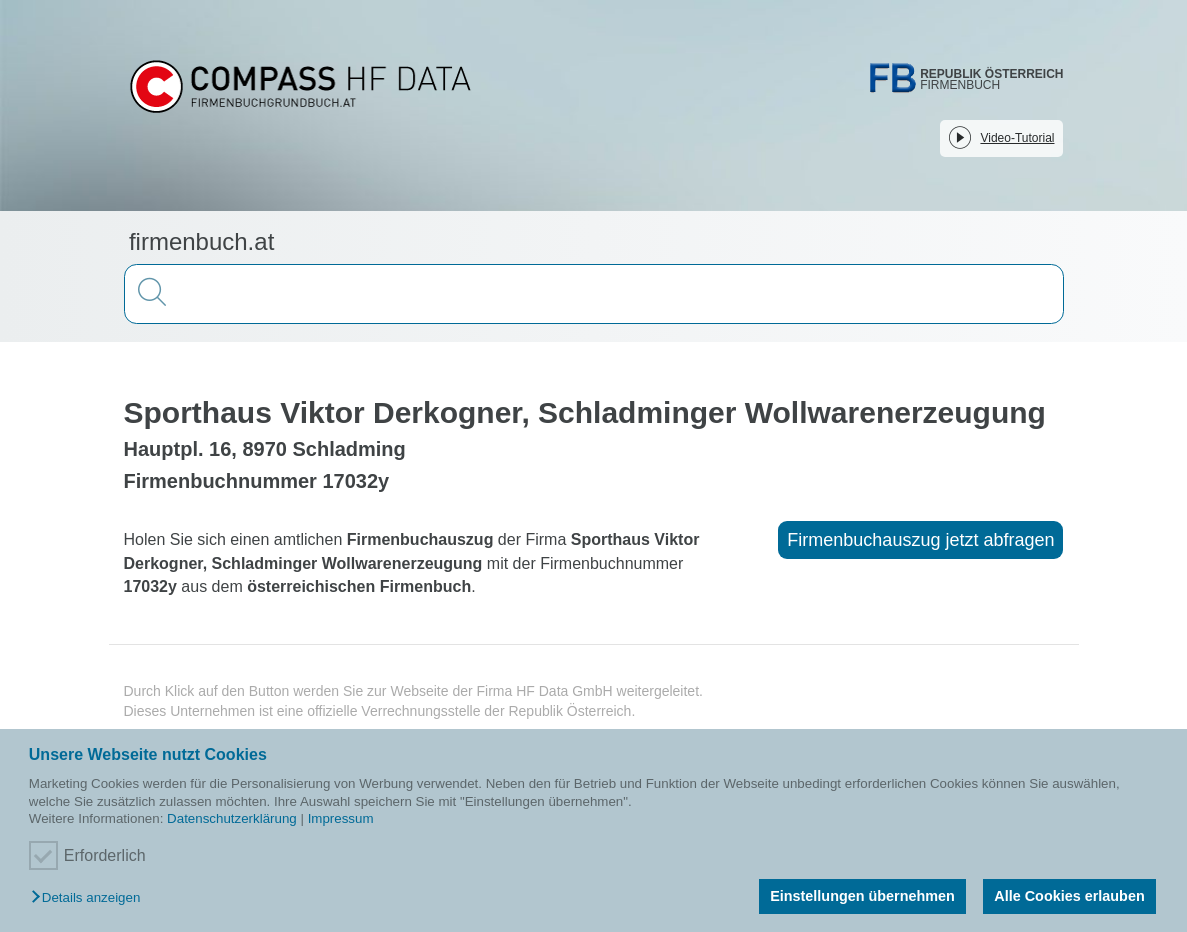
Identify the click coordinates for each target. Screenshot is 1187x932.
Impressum (341, 818)
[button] (90, 898)
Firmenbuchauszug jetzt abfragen (920, 540)
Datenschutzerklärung (232, 818)
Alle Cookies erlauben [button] (1069, 896)
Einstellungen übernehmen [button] (862, 896)
